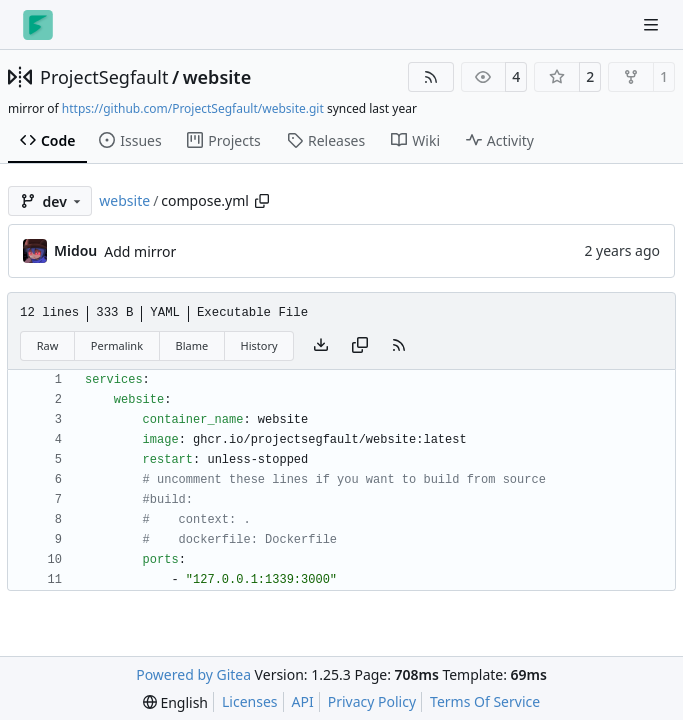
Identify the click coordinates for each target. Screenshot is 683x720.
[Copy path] (262, 201)
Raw (48, 345)
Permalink (117, 345)
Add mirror (140, 251)
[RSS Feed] (431, 77)
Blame (191, 345)
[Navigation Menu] (653, 24)
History (259, 345)
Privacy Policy (372, 701)
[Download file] (321, 346)
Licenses (250, 701)
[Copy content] (360, 346)
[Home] (38, 25)
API (303, 701)
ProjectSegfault (104, 77)
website (217, 77)
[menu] (175, 702)
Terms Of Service (485, 701)
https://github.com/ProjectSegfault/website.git (193, 108)
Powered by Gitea (193, 674)
